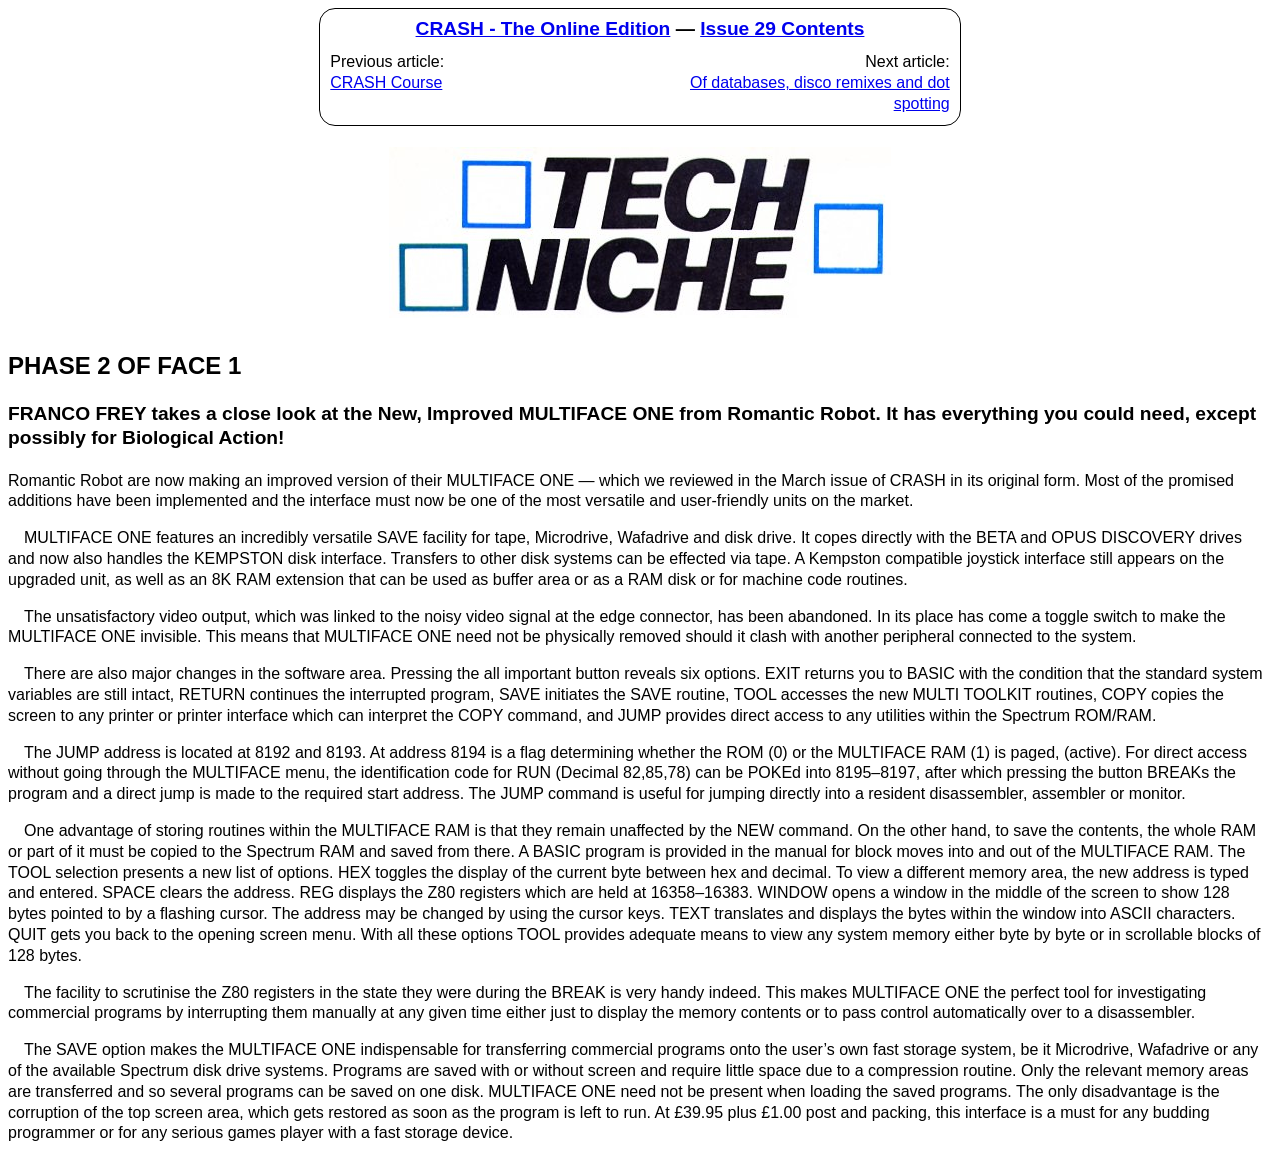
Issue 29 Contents (782, 28)
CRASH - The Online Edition (543, 28)
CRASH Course (386, 82)
